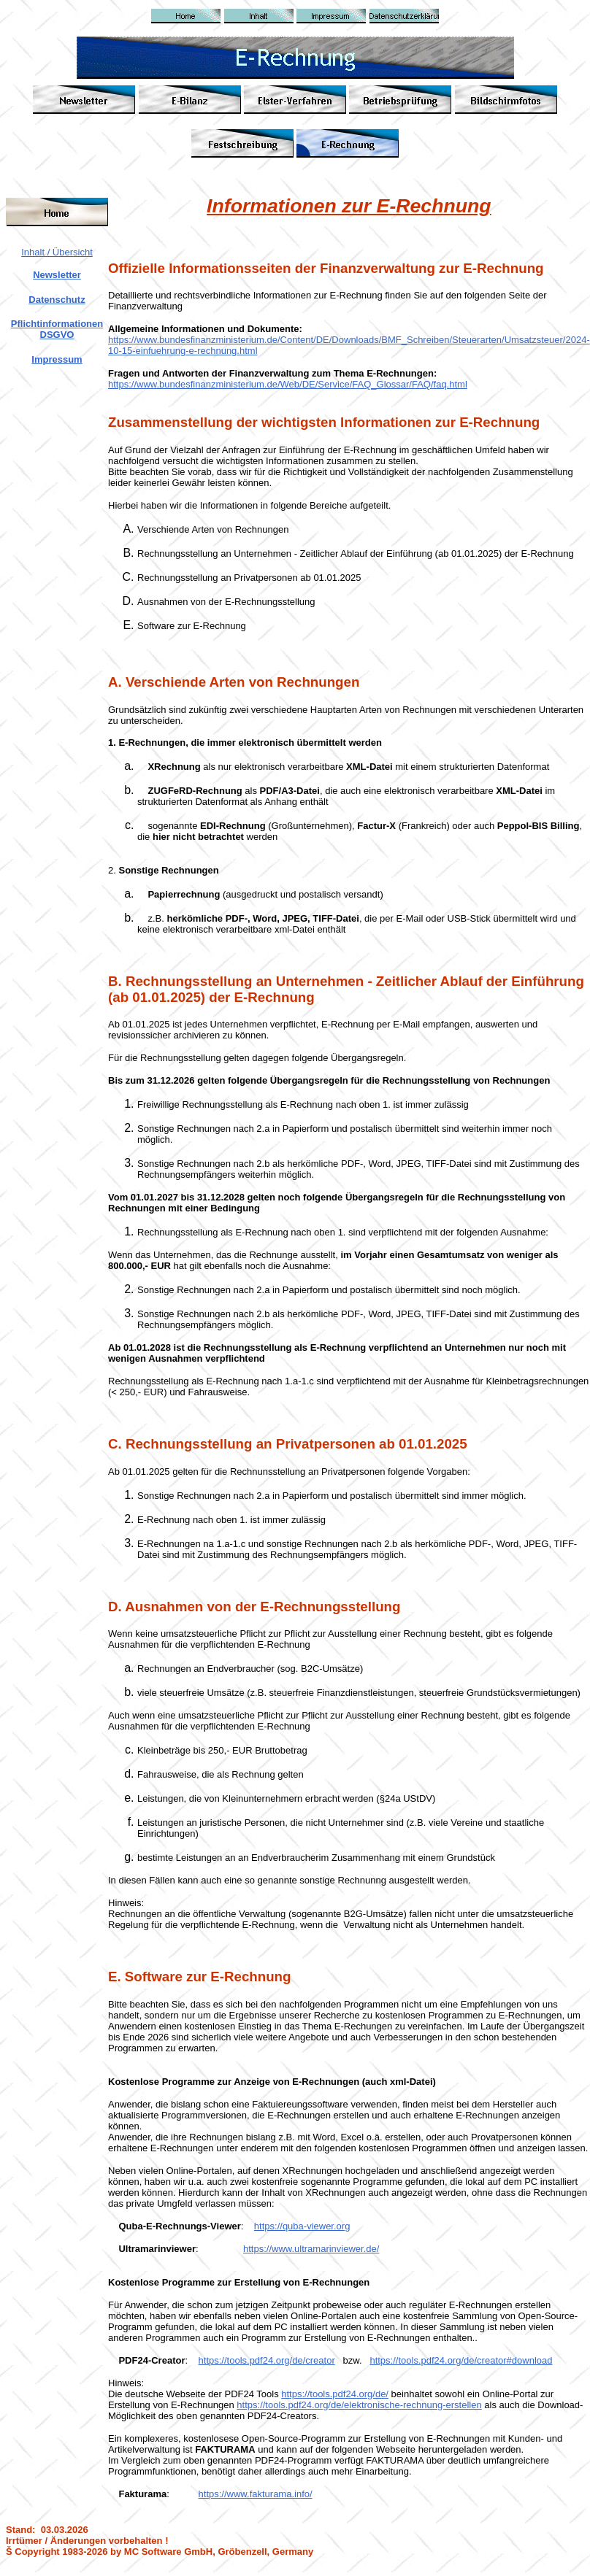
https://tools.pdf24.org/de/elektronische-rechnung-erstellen (359, 2404)
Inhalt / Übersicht (57, 252)
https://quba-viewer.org (302, 2226)
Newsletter (57, 274)
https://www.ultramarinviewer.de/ (311, 2248)
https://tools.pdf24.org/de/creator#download (460, 2360)
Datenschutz (56, 299)
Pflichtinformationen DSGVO (57, 329)
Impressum (56, 359)
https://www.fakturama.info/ (256, 2493)
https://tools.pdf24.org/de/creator (267, 2360)
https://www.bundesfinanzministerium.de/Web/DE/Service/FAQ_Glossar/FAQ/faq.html (287, 384)
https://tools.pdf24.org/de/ (334, 2393)
